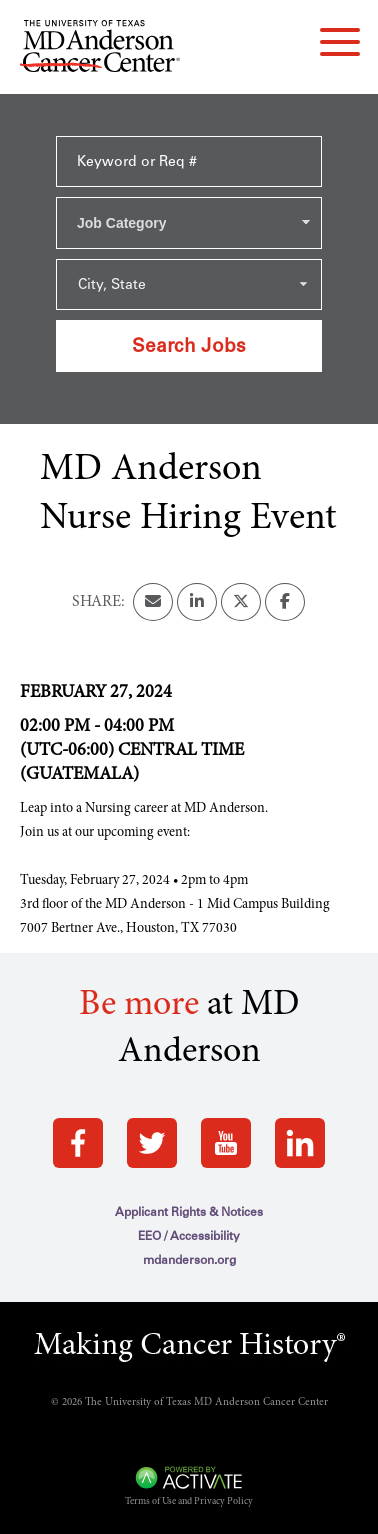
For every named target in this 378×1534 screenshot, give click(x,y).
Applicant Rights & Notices (189, 1212)
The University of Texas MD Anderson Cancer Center (206, 1402)
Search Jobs (189, 345)
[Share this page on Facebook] (285, 602)
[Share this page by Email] (153, 602)
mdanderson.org (189, 1260)
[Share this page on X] (241, 602)
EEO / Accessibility (189, 1236)
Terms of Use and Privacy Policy (189, 1502)
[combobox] (189, 223)
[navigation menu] (340, 42)
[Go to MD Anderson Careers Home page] (100, 50)
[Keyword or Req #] (189, 161)
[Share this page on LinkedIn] (197, 602)
